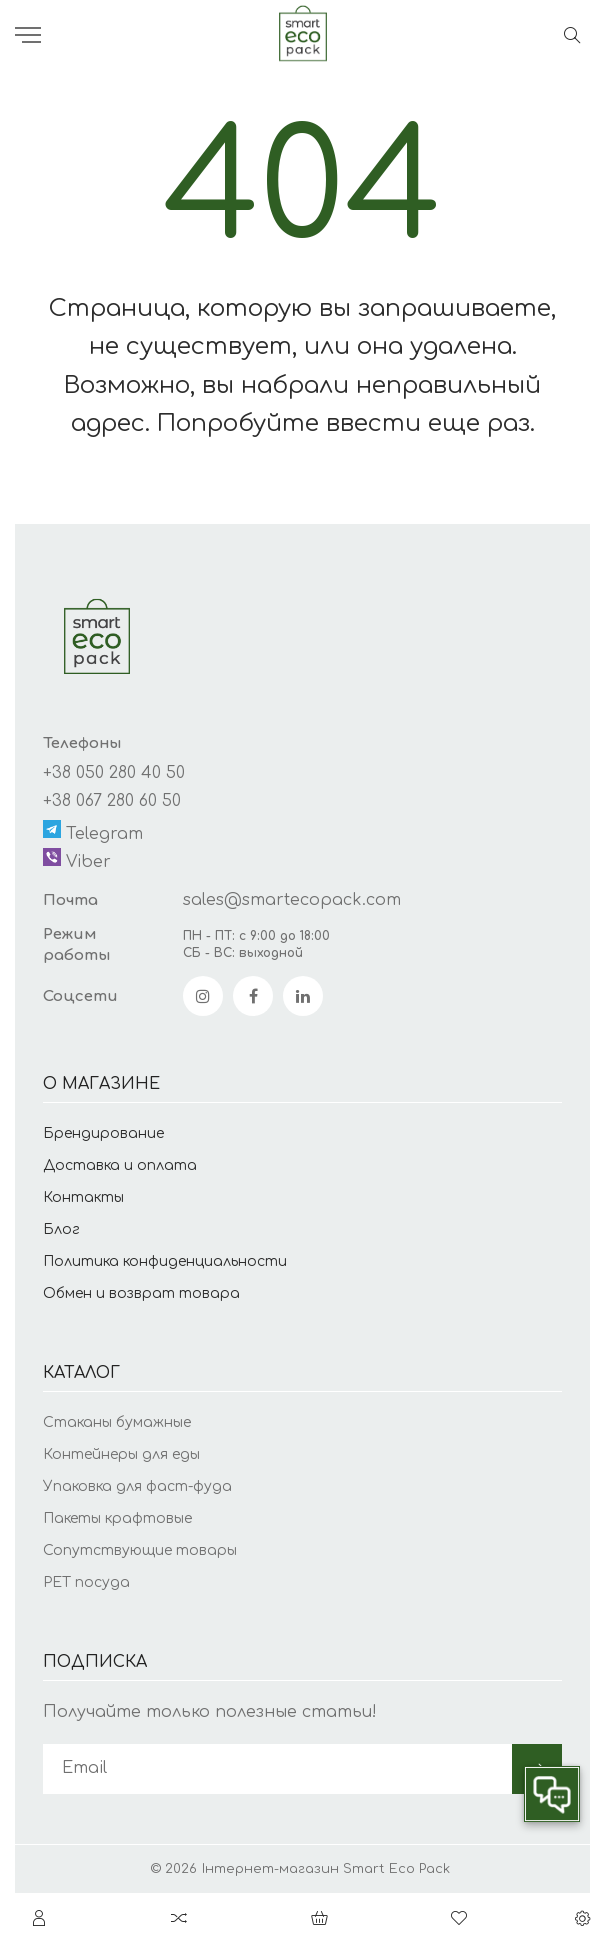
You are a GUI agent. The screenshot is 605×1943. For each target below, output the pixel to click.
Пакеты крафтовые (117, 1518)
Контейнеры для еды (121, 1454)
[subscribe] (277, 1769)
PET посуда (86, 1582)
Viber (77, 859)
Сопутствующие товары (140, 1550)
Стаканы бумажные (117, 1422)
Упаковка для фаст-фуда (137, 1486)
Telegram (93, 831)
